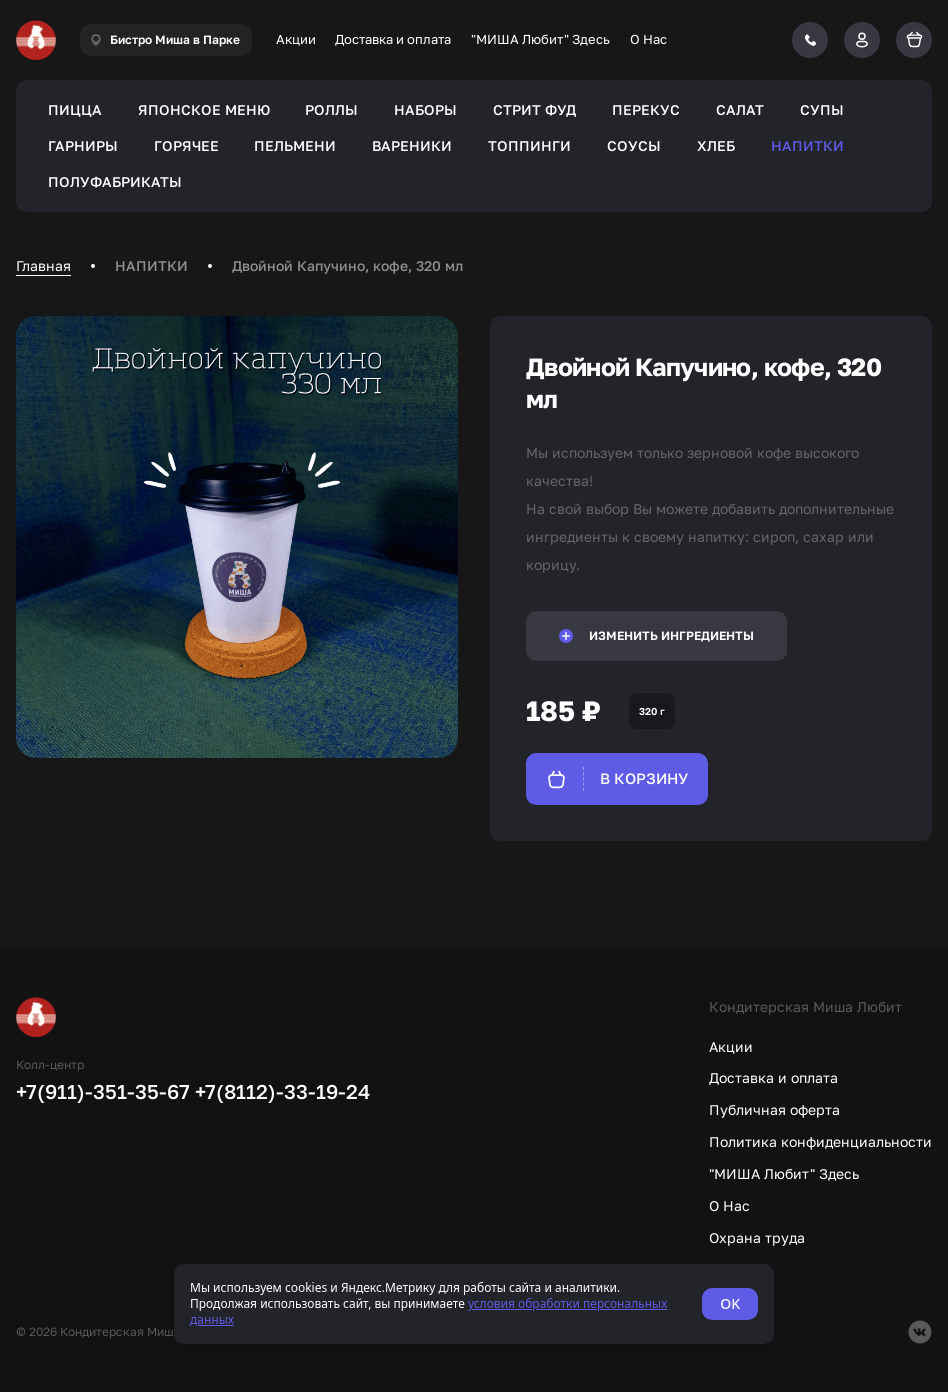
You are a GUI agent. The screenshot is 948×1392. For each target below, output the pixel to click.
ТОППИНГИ (529, 145)
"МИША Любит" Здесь (540, 39)
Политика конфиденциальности (820, 1141)
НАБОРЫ (425, 109)
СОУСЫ (634, 145)
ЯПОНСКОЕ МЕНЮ (204, 109)
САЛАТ (740, 109)
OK (730, 1303)
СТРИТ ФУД (534, 109)
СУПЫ (822, 109)
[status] (474, 1304)
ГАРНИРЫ (83, 145)
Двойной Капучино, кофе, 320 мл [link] (347, 265)
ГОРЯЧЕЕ (186, 145)
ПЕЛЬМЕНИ (295, 145)
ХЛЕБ (716, 145)
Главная (43, 265)
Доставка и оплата (393, 39)
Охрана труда (757, 1237)
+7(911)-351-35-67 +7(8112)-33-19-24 (193, 1091)
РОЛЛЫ (331, 109)
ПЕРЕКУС (646, 109)
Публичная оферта (774, 1109)
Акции (296, 39)
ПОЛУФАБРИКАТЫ (115, 181)
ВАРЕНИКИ (412, 145)
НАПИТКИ (807, 145)
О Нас (648, 39)
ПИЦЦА (75, 109)
